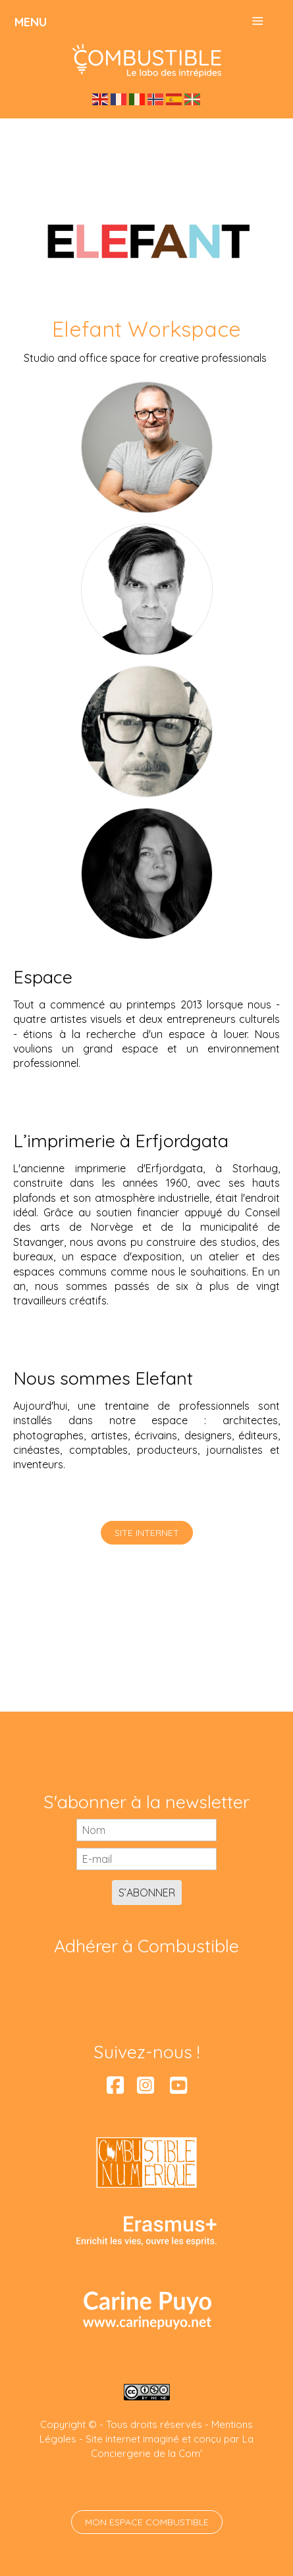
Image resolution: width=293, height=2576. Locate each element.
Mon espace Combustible (147, 2522)
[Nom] (146, 1830)
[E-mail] (146, 1859)
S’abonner (147, 1892)
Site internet (147, 1533)
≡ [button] (257, 21)
